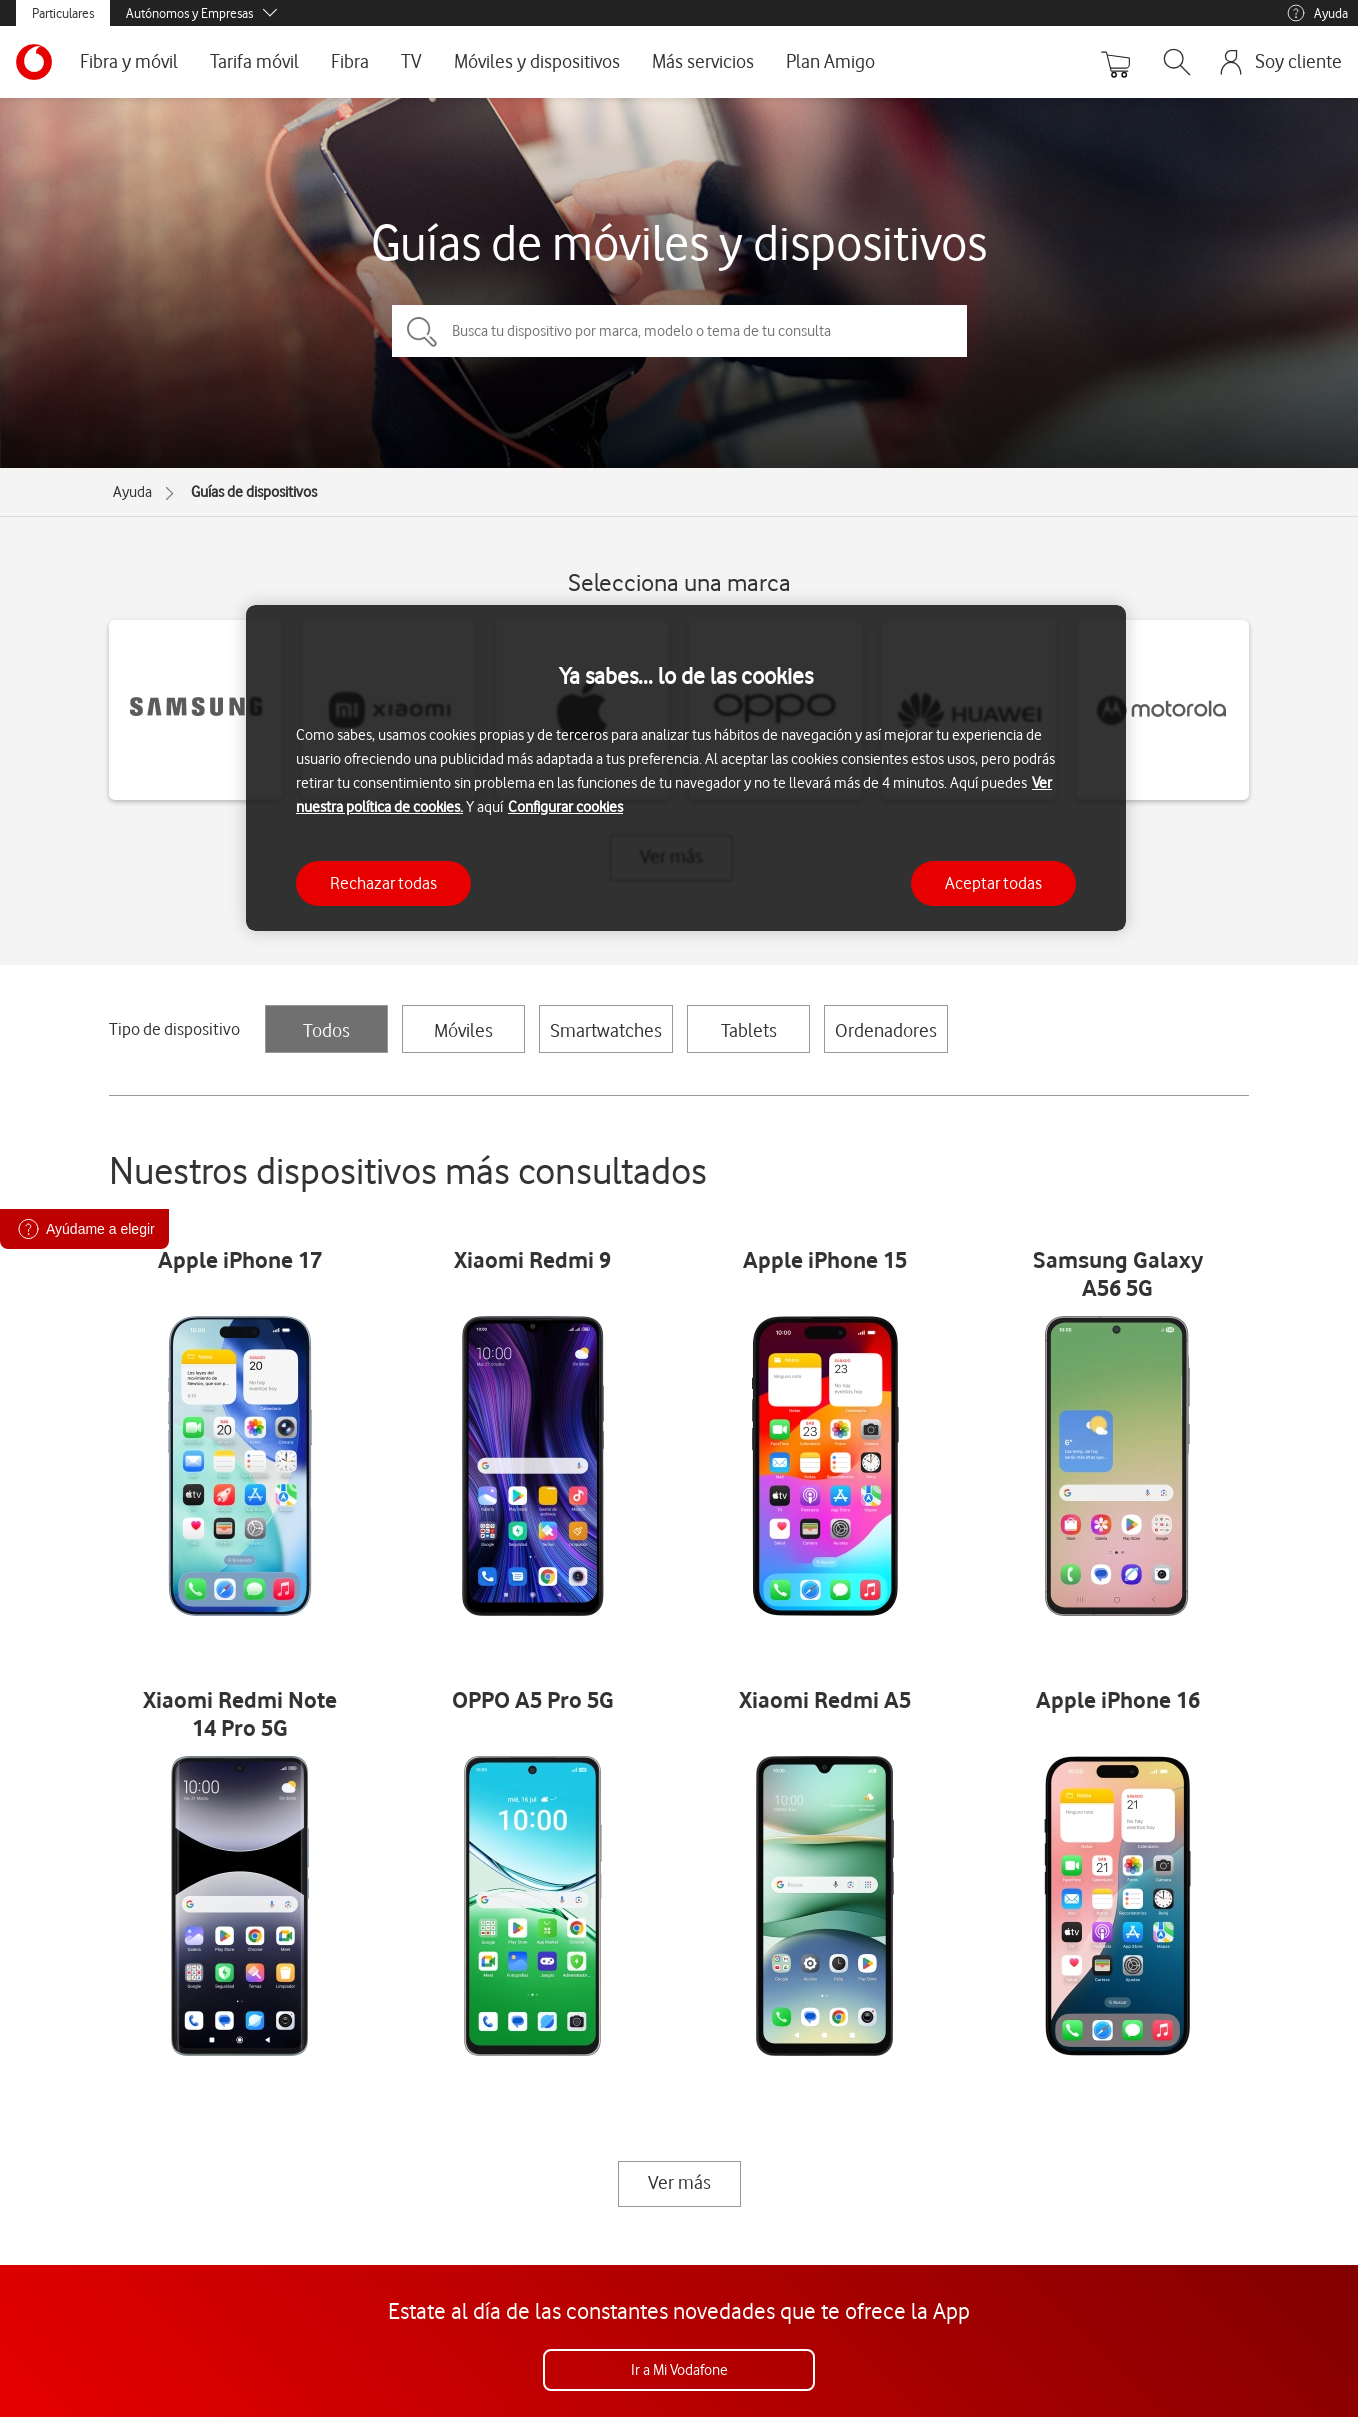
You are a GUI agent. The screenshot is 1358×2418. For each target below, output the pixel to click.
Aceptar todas (993, 883)
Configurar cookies (565, 807)
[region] (686, 768)
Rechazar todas (383, 883)
